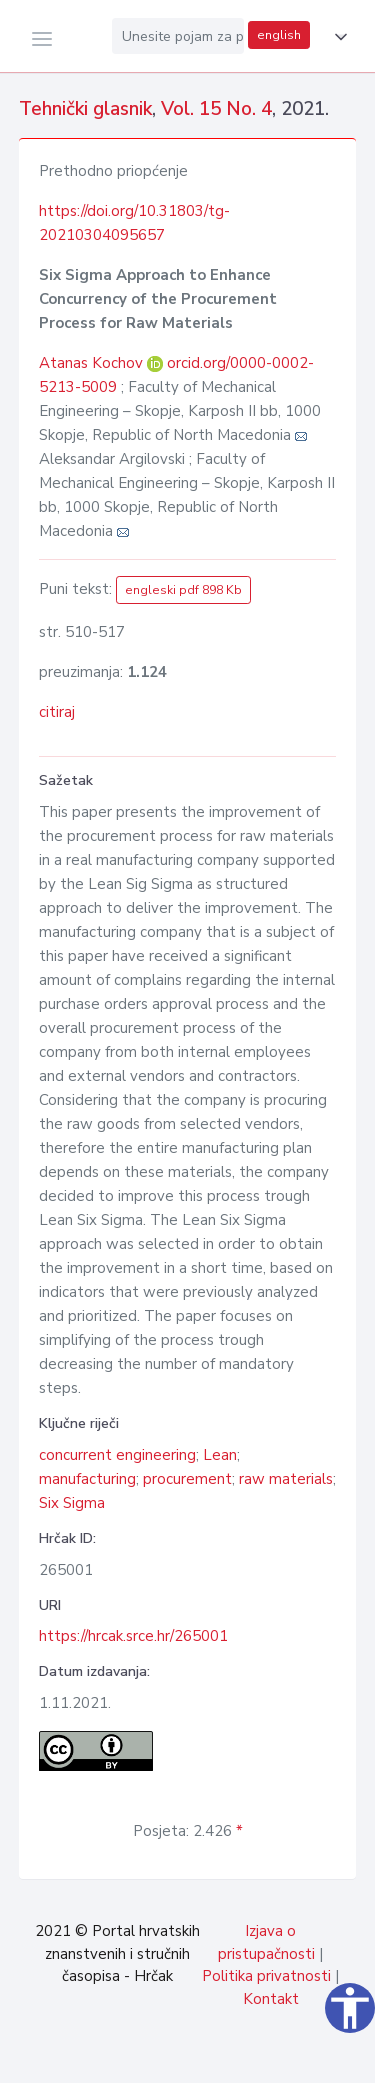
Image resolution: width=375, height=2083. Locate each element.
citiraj (57, 712)
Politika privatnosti (266, 1976)
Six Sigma (72, 1503)
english (279, 35)
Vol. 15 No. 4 (216, 109)
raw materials (286, 1479)
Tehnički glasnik (85, 109)
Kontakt (271, 1999)
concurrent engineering (117, 1455)
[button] (337, 37)
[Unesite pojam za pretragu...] (178, 36)
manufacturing (87, 1479)
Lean (220, 1455)
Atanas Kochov (93, 363)
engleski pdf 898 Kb (183, 590)
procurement (187, 1479)
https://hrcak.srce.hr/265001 (133, 1636)
